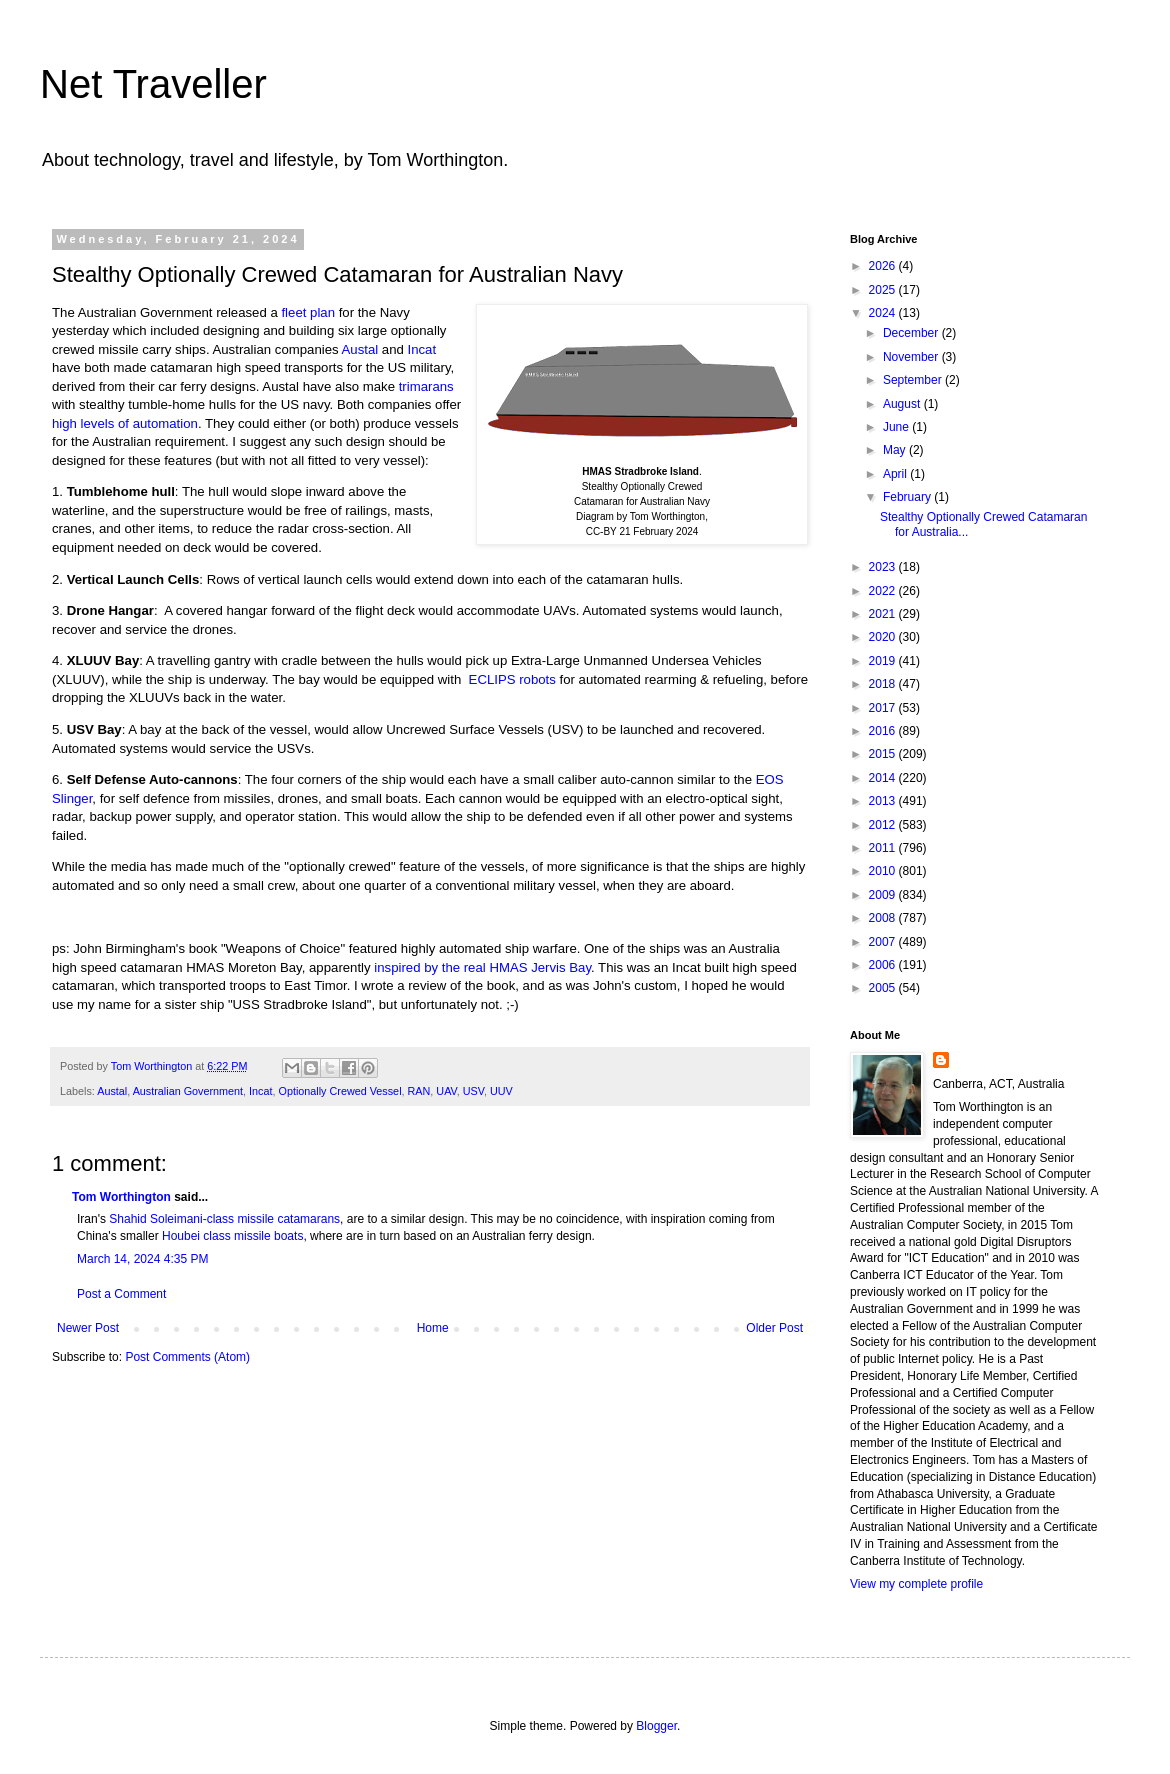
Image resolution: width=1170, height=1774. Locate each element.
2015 (884, 754)
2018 (884, 684)
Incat (422, 349)
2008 (884, 918)
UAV (446, 1091)
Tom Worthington (121, 1197)
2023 (884, 567)
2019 (884, 661)
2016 (884, 731)
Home (433, 1328)
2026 (884, 266)
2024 (884, 313)
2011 (884, 848)
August (903, 404)
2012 (884, 825)
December (912, 333)
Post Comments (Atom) (187, 1357)
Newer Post (88, 1328)
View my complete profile (916, 1584)
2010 (884, 871)
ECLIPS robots (512, 679)
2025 (884, 290)
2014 (884, 778)
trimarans (426, 386)
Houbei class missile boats (232, 1236)
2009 (884, 895)
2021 (884, 614)
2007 (884, 942)
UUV (501, 1091)
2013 (884, 801)
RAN (419, 1091)
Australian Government (188, 1091)
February (908, 497)
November (912, 357)
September (914, 380)
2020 (884, 637)
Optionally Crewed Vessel (340, 1091)
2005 (884, 988)
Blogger (656, 1726)
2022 (884, 591)
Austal (360, 349)
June (897, 427)
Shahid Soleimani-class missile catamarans (224, 1219)
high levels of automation (125, 423)
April (896, 474)
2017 (884, 708)
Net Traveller (153, 84)
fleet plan (308, 312)
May (896, 450)
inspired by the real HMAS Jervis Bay (482, 967)
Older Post (774, 1328)
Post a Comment (121, 1294)
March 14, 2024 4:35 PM (142, 1259)
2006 (884, 965)
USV (473, 1091)
